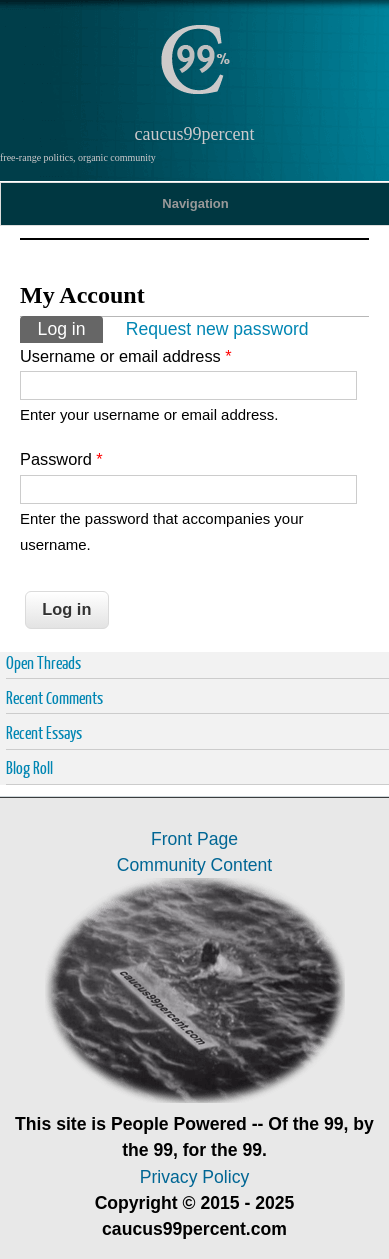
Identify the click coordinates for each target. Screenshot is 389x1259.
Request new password (217, 329)
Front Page (194, 839)
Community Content (194, 865)
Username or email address (126, 356)
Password (61, 459)
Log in (71, 327)
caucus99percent (195, 134)
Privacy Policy (195, 1177)
